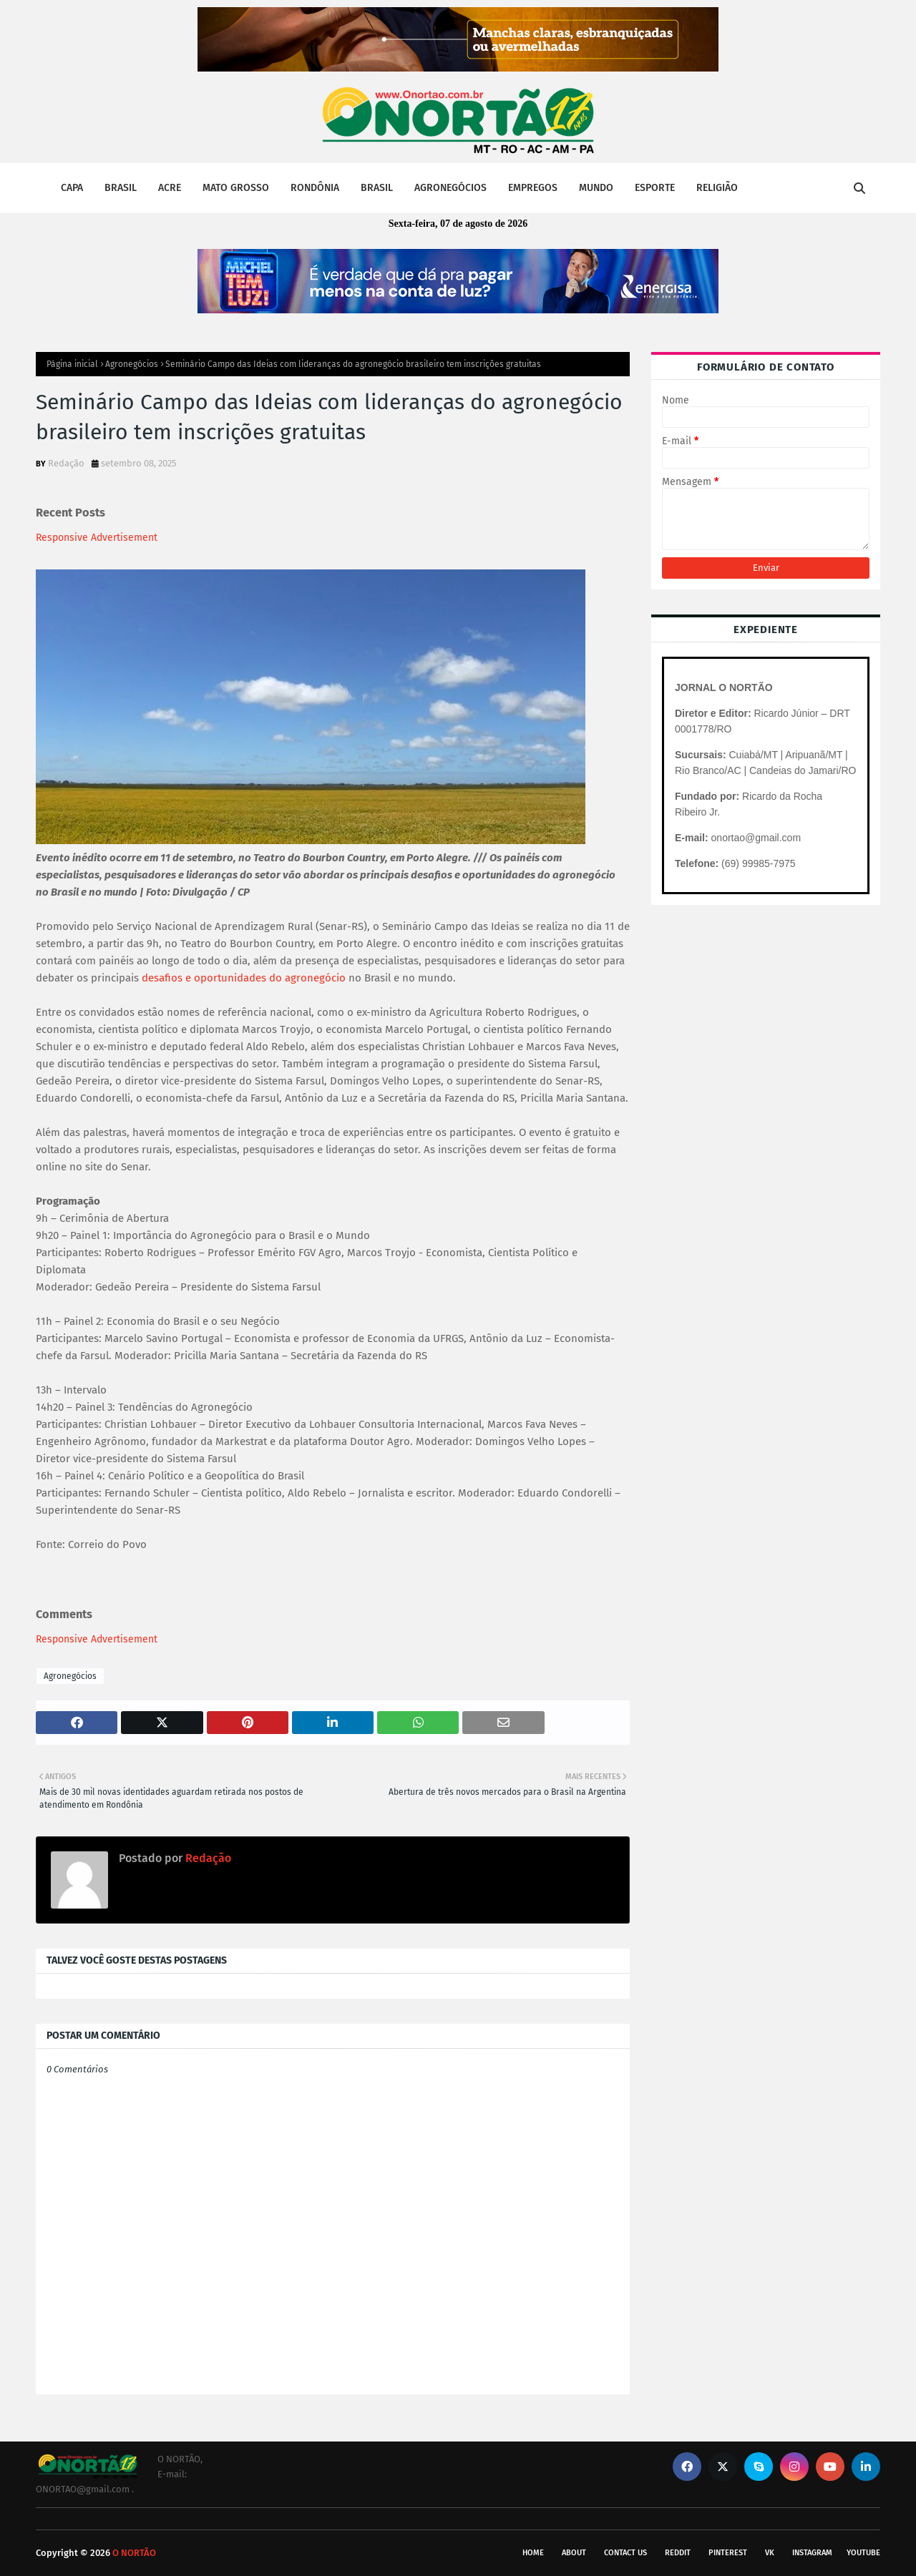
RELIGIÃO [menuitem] (717, 188)
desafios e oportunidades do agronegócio (244, 977)
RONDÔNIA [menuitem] (315, 188)
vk (769, 2552)
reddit (678, 2552)
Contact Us (625, 2552)
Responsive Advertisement (96, 538)
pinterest (727, 2552)
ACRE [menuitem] (169, 188)
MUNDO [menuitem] (596, 188)
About (574, 2552)
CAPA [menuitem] (72, 188)
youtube (863, 2552)
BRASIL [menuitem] (120, 188)
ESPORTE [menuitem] (655, 188)
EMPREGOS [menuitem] (532, 188)
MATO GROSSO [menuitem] (236, 188)
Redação (66, 463)
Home (533, 2552)
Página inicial (72, 364)
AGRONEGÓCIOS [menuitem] (450, 188)
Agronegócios (131, 364)
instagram (812, 2552)
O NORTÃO (134, 2552)
